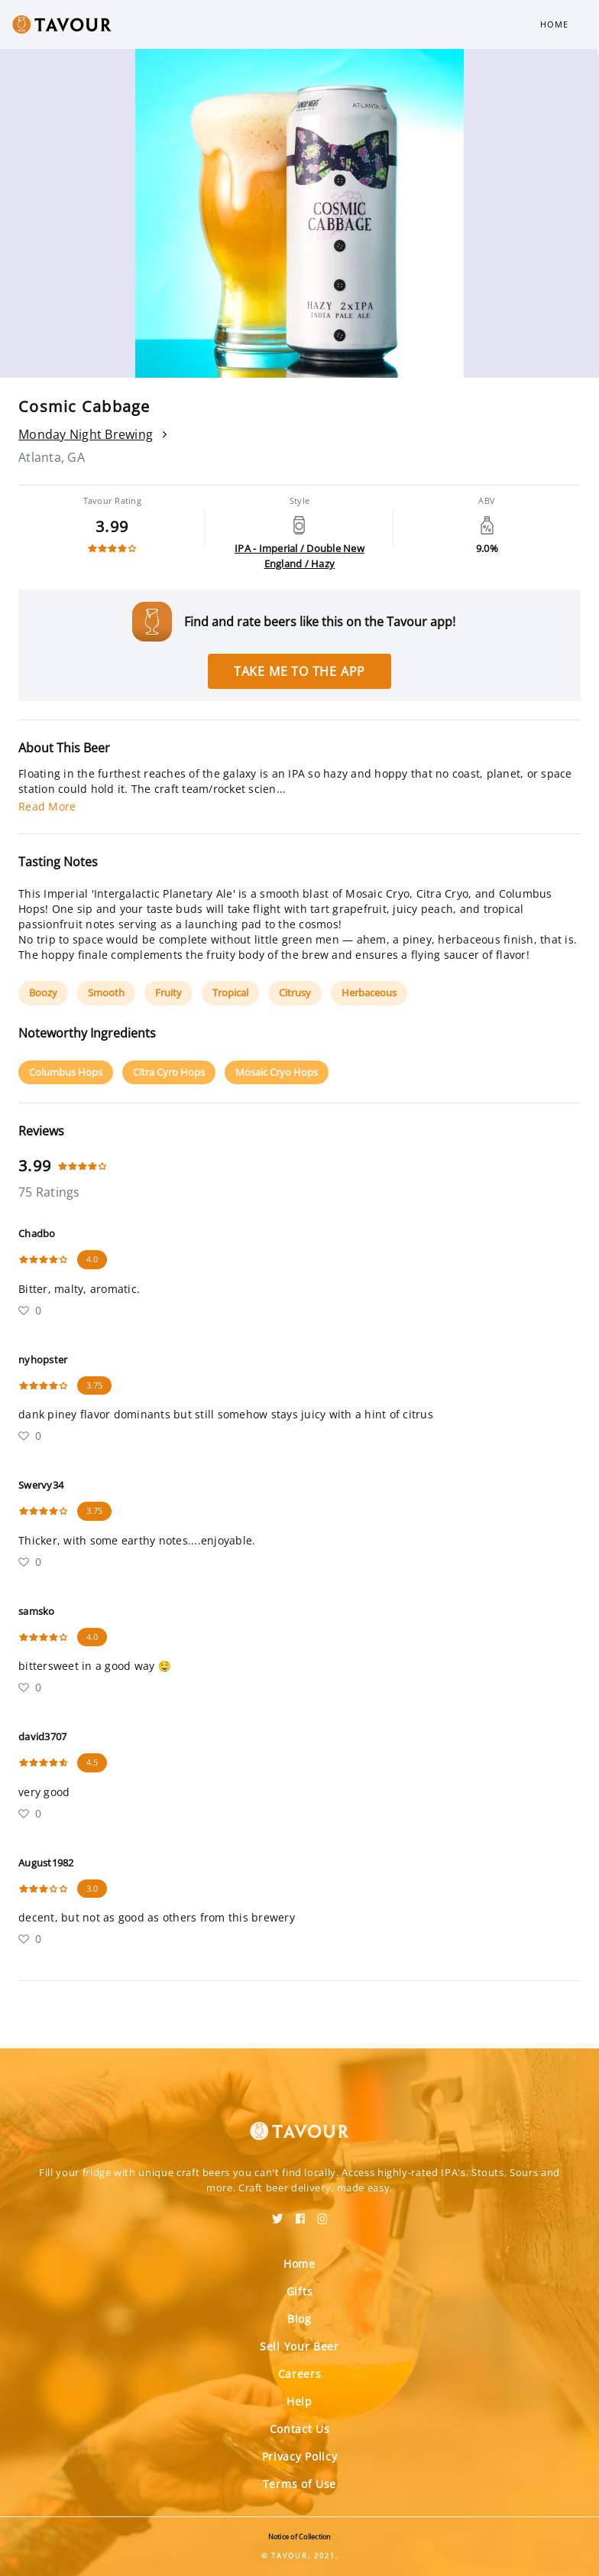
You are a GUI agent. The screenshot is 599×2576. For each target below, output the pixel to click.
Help (299, 2401)
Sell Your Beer (299, 2346)
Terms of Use (299, 2484)
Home (554, 24)
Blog (299, 2318)
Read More (47, 806)
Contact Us (300, 2429)
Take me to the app (299, 671)
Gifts (300, 2291)
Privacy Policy (300, 2456)
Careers (300, 2373)
